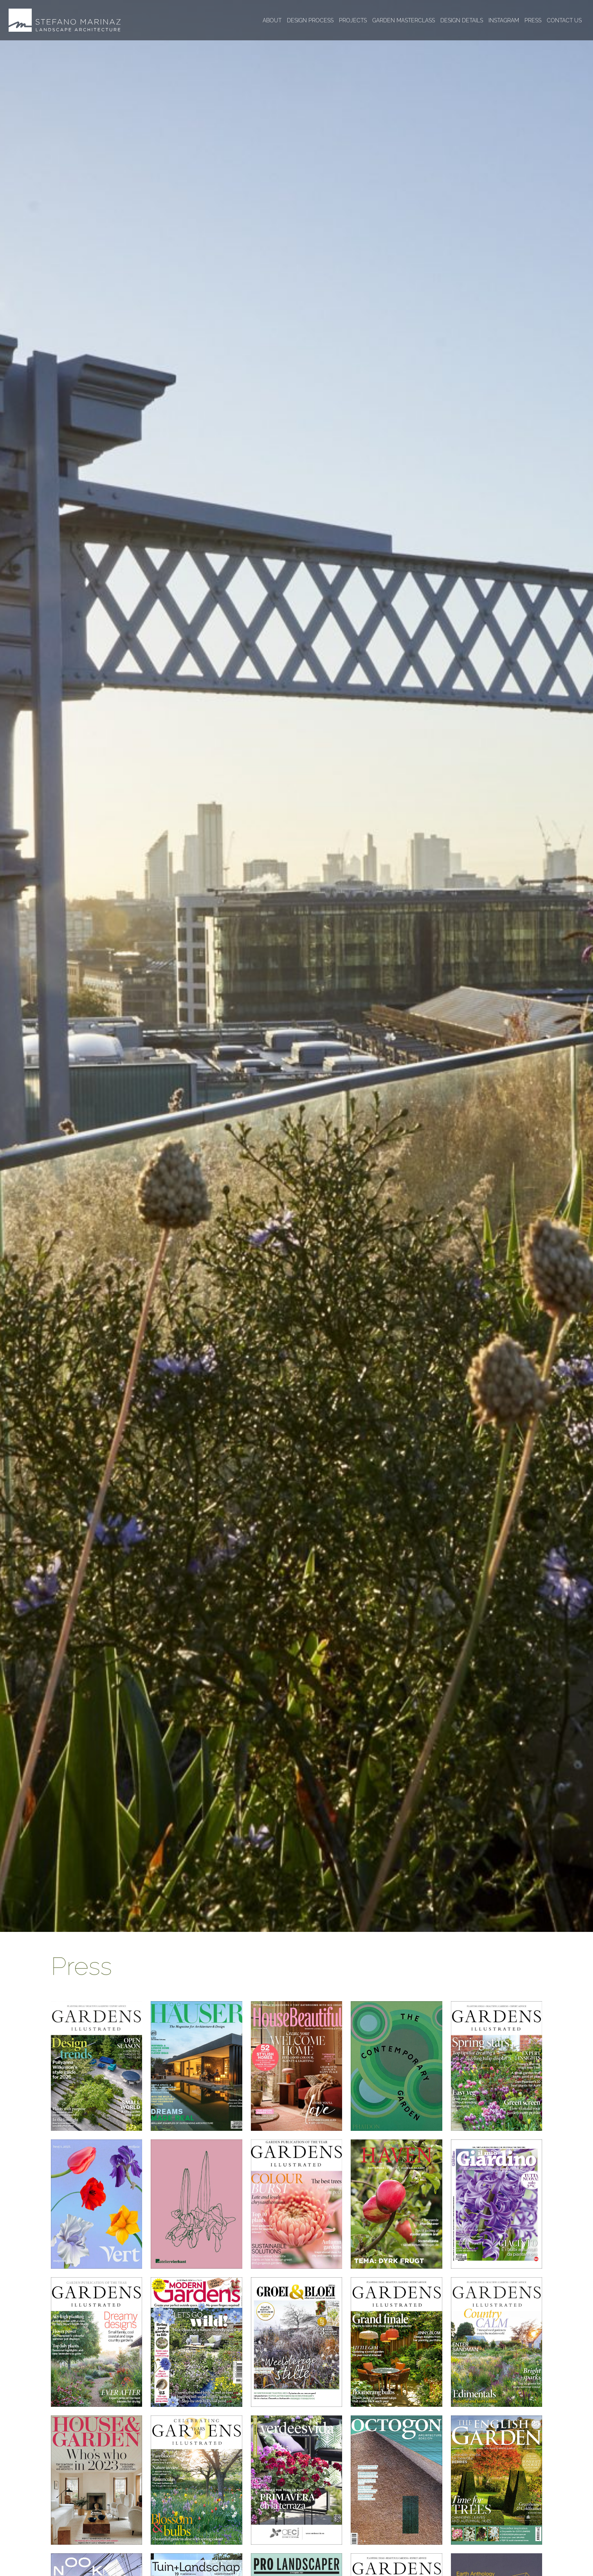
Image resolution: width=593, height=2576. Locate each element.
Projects (353, 20)
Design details (461, 20)
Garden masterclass (403, 20)
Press (533, 20)
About (272, 20)
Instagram (503, 20)
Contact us (564, 20)
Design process (310, 20)
